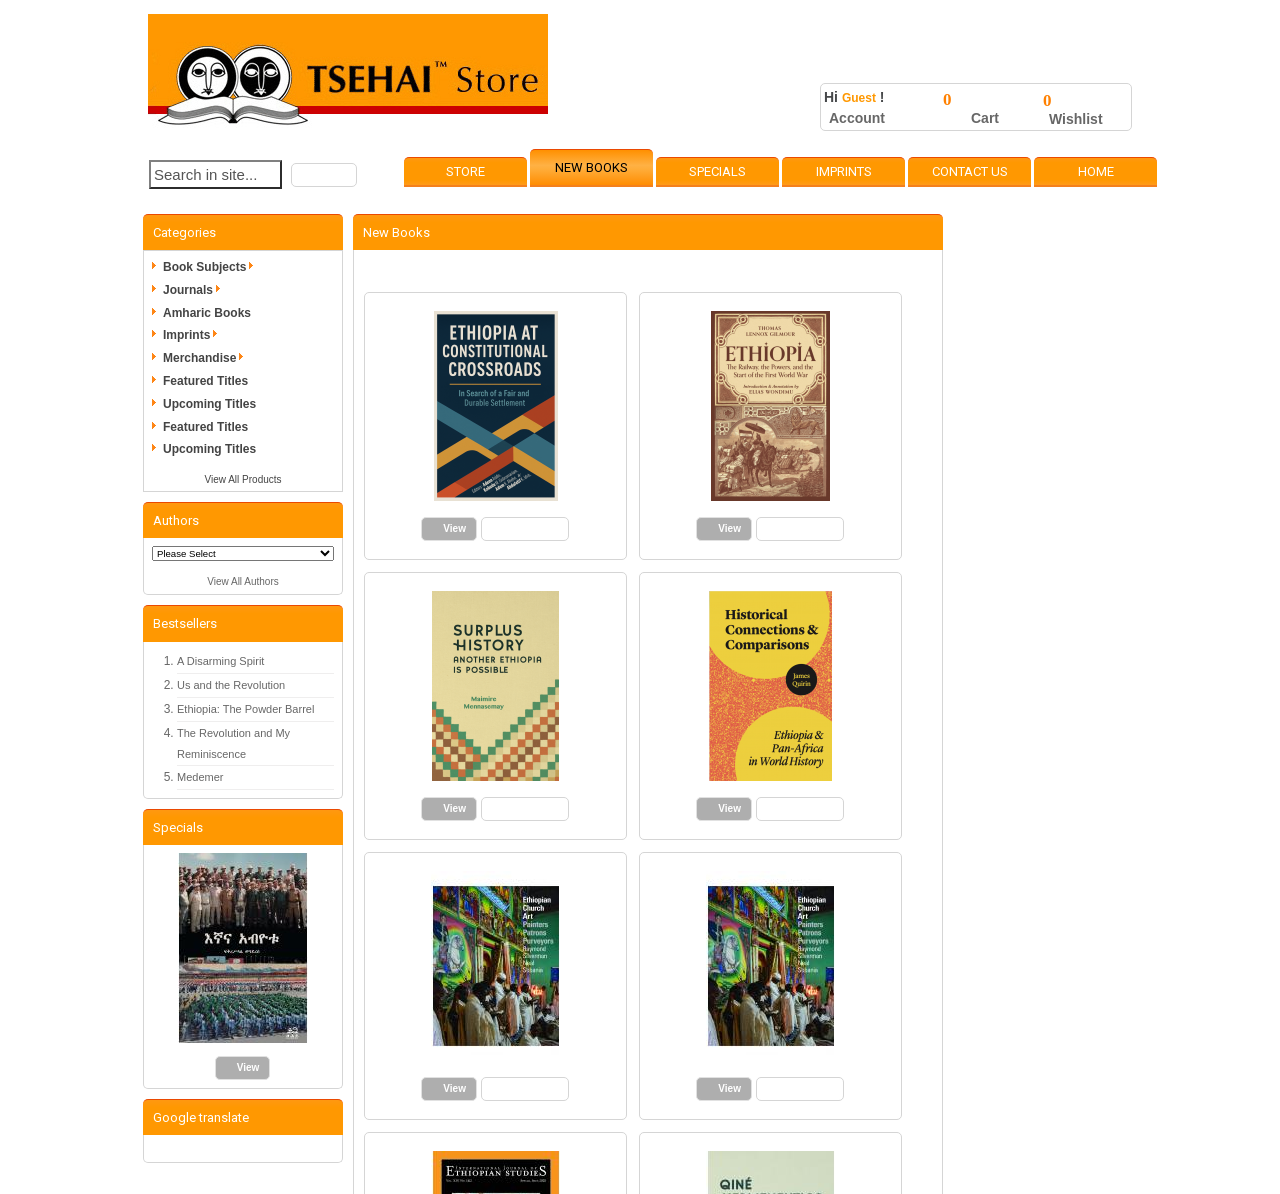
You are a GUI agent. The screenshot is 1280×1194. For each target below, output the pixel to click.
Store (465, 171)
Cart (985, 118)
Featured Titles (205, 381)
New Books (591, 167)
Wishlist (1076, 119)
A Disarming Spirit (220, 661)
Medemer (200, 777)
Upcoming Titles (209, 404)
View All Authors (243, 581)
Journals (195, 290)
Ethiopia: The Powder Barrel (245, 709)
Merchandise (206, 358)
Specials (717, 171)
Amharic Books (207, 313)
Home (1096, 171)
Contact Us (970, 171)
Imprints (844, 171)
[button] (324, 175)
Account (857, 118)
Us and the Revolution (231, 685)
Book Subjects (211, 267)
